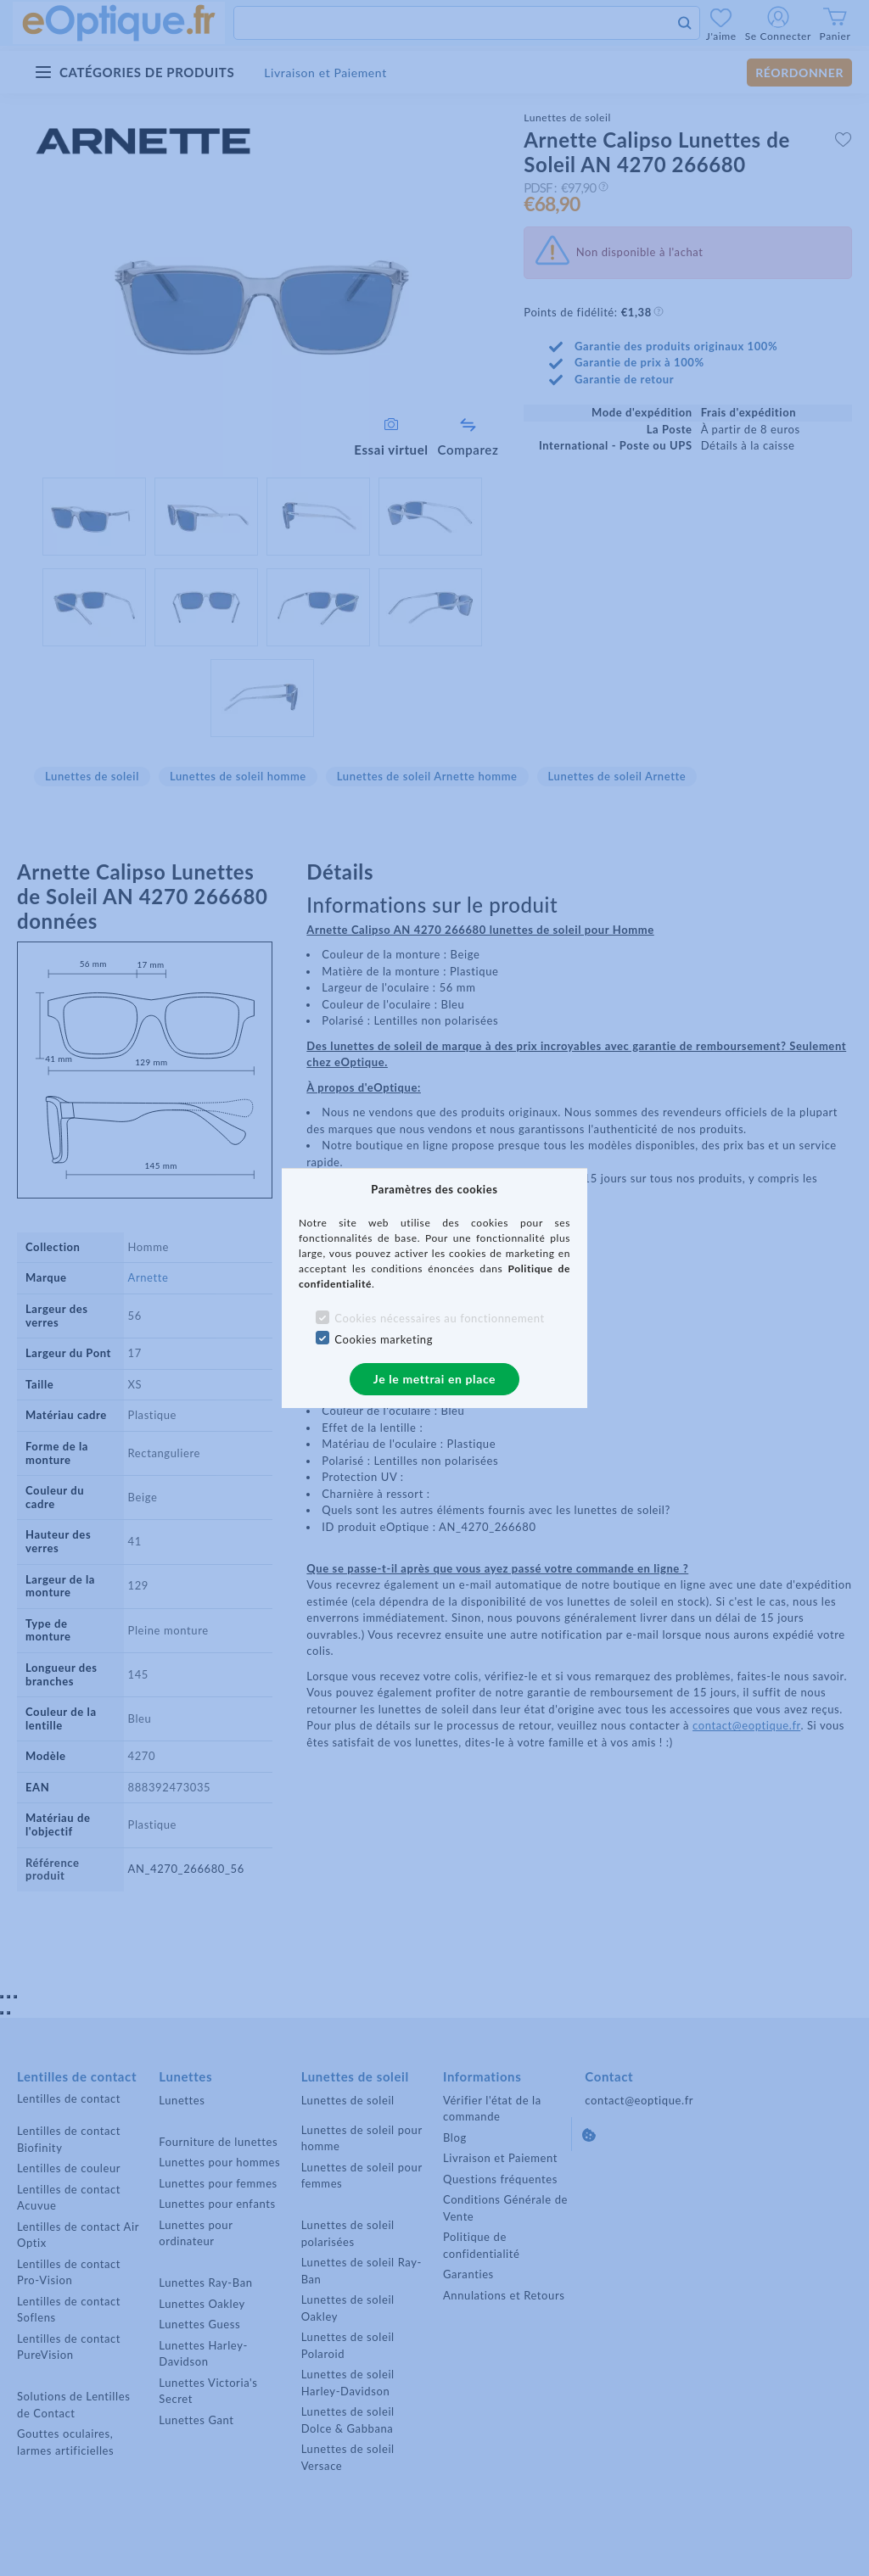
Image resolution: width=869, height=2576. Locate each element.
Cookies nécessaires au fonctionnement (439, 1318)
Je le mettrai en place (434, 1379)
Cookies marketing (383, 1339)
